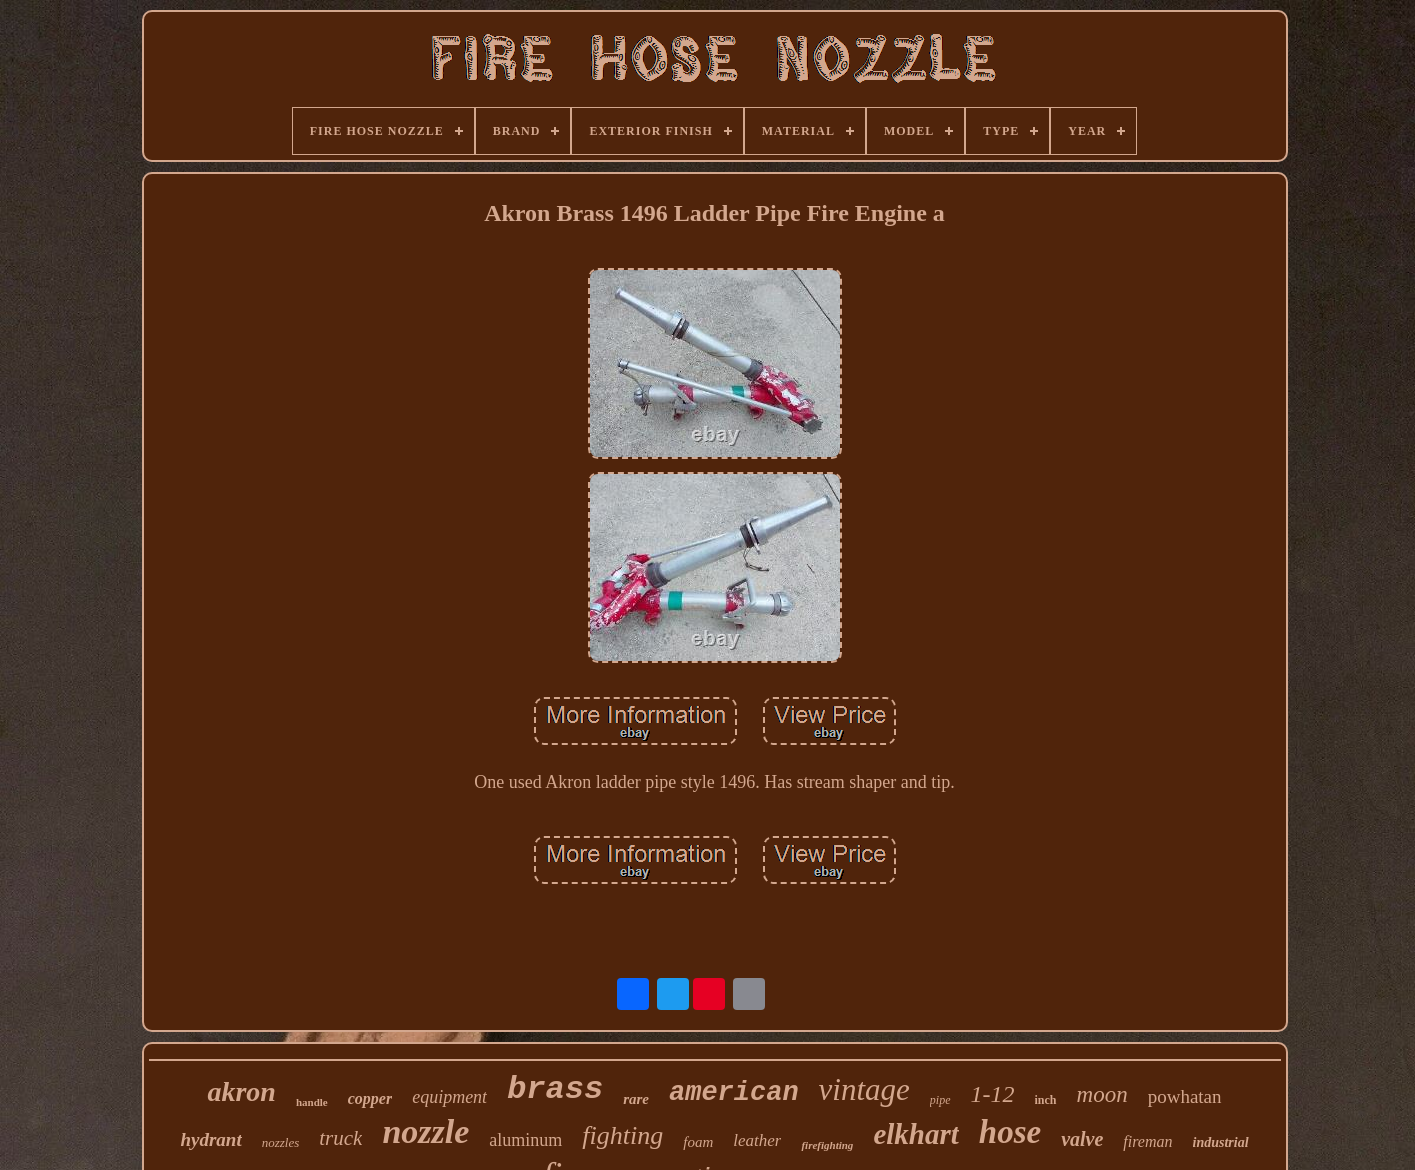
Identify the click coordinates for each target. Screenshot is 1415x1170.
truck (340, 1138)
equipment (449, 1097)
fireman (1147, 1141)
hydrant (210, 1139)
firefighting (827, 1145)
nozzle (425, 1131)
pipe (940, 1100)
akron (241, 1091)
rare (636, 1099)
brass (555, 1089)
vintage (864, 1089)
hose (1010, 1132)
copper (370, 1098)
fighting (622, 1135)
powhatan (1185, 1096)
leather (757, 1140)
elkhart (915, 1134)
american (734, 1093)
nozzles (281, 1142)
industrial (1221, 1142)
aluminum (525, 1140)
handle (312, 1102)
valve (1082, 1139)
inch (1046, 1100)
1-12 (993, 1094)
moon (1102, 1094)
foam (698, 1142)
